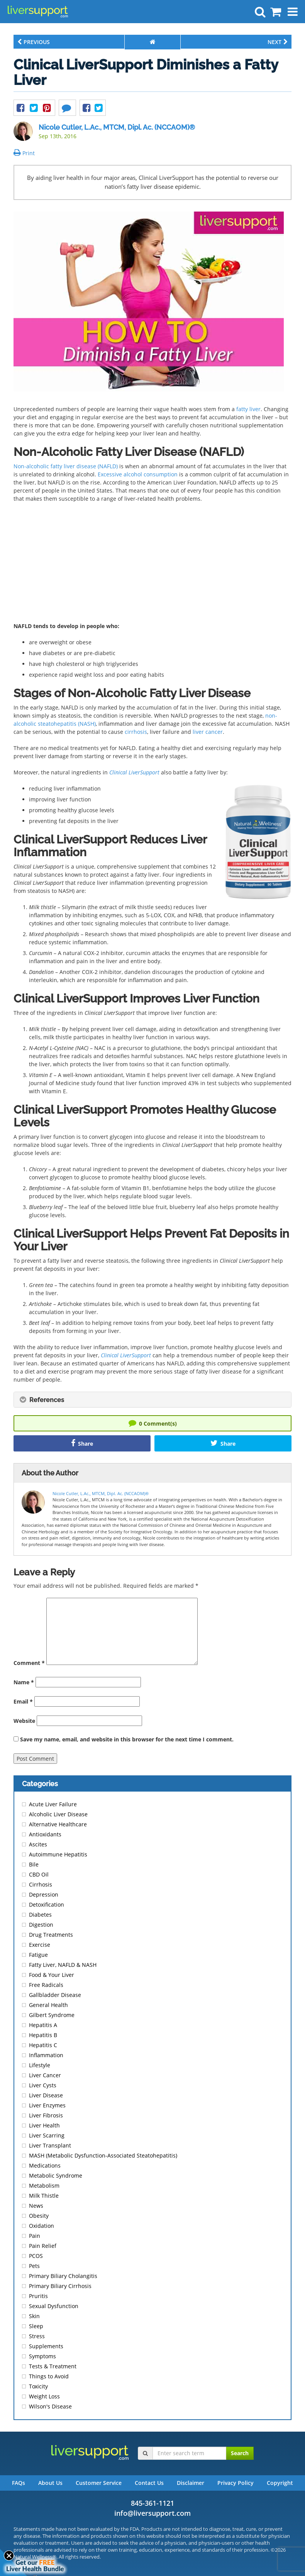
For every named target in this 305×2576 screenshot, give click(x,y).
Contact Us (149, 2482)
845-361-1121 (152, 2503)
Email (23, 1701)
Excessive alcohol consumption (138, 474)
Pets (34, 2265)
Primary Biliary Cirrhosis (60, 2286)
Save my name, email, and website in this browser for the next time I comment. (127, 1739)
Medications (45, 2165)
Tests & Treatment (52, 2366)
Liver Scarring (46, 2135)
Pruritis (38, 2296)
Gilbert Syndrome (52, 2015)
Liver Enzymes (47, 2105)
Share (82, 1443)
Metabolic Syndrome (55, 2175)
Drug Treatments (51, 1934)
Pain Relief (42, 2245)
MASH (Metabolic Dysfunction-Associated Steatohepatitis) (103, 2155)
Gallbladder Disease (55, 1994)
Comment (29, 1663)
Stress (37, 2336)
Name (24, 1682)
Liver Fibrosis (46, 2115)
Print (24, 153)
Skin (34, 2316)
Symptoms (42, 2356)
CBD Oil (39, 1874)
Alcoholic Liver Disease (58, 1814)
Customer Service (99, 2482)
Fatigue (38, 1954)
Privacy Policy (235, 2482)
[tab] (152, 1399)
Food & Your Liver (51, 1974)
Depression (43, 1894)
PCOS (36, 2255)
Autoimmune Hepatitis (58, 1854)
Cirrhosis (40, 1884)
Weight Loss (44, 2396)
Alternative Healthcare (58, 1824)
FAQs (18, 2482)
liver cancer (208, 731)
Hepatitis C (43, 2045)
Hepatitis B (43, 2035)
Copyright (280, 2482)
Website (24, 1720)
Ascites (38, 1844)
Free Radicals (46, 1984)
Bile (34, 1864)
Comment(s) (153, 1423)
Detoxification (46, 1904)
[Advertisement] (152, 565)
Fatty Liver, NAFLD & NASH (63, 1964)
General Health (48, 2005)
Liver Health (44, 2125)
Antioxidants (45, 1834)
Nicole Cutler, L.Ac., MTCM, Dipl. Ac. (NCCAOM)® (117, 127)
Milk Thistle (44, 2195)
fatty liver (248, 409)
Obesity (39, 2215)
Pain (34, 2235)
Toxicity (38, 2386)
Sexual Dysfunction (53, 2306)
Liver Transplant (50, 2145)
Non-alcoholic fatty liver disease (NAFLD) (66, 466)
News (36, 2205)
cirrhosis (136, 731)
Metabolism (44, 2185)
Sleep (36, 2326)
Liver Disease (46, 2095)
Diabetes (40, 1914)
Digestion (41, 1924)
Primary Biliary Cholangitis (63, 2276)
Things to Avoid (49, 2376)
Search (240, 2453)
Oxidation (41, 2225)
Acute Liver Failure (53, 1804)
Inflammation (46, 2055)
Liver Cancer (45, 2075)
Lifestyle (39, 2065)
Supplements (46, 2346)
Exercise (39, 1944)
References (42, 1400)
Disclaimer (190, 2482)
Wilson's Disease (50, 2406)
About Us (50, 2482)
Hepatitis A (43, 2025)
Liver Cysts (42, 2085)
